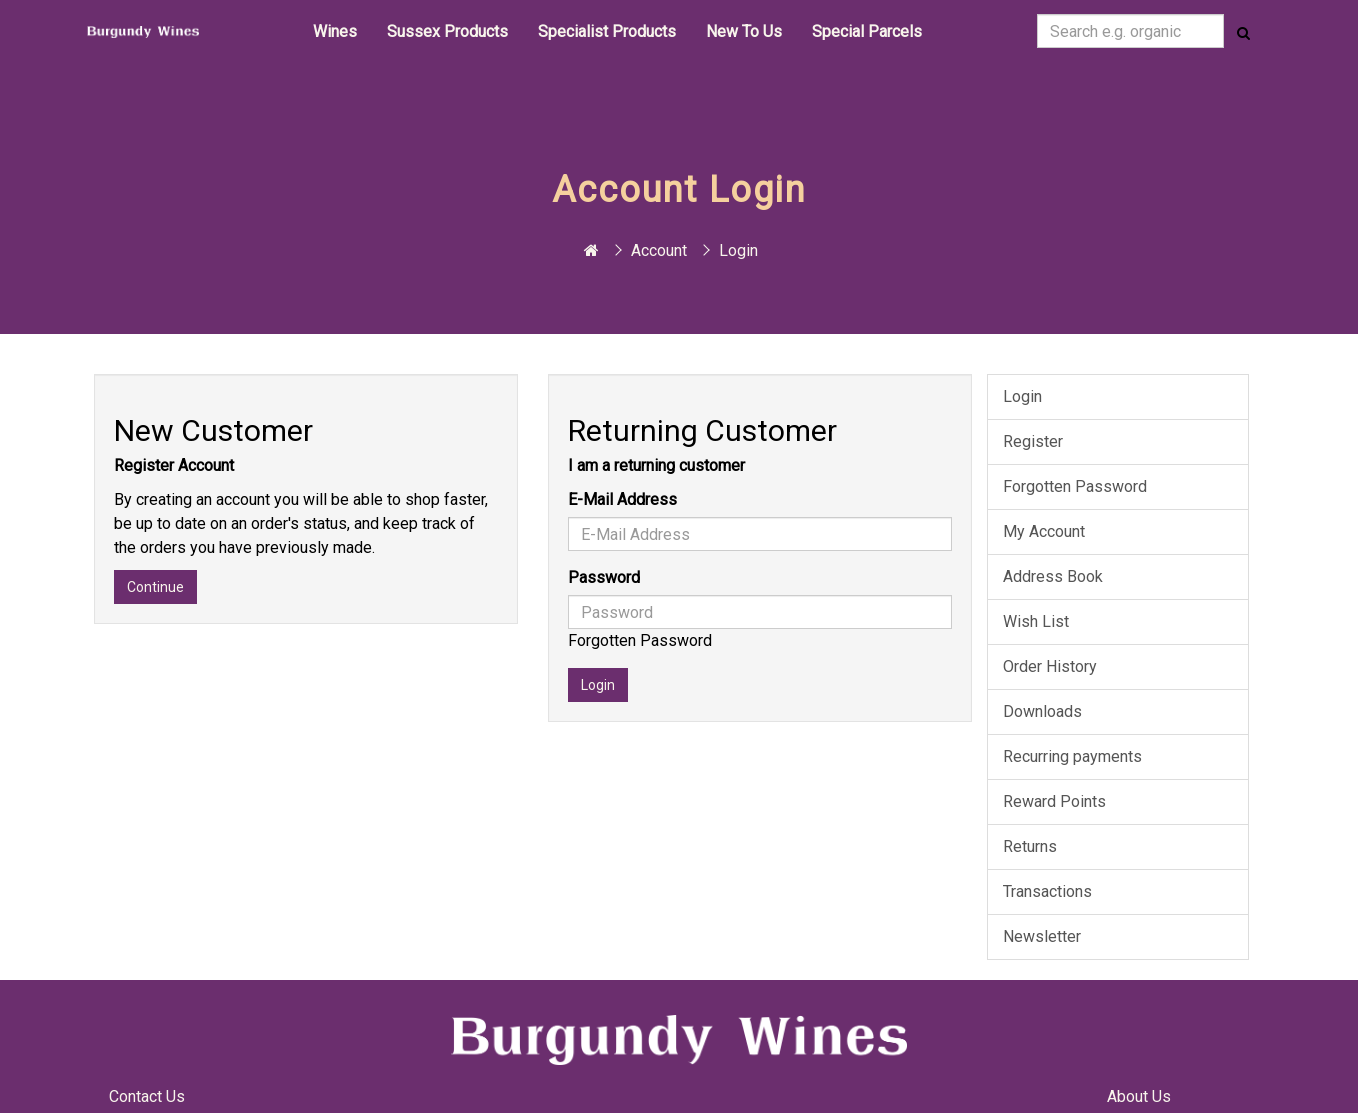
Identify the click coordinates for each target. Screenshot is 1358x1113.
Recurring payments (1072, 756)
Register (1033, 441)
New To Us (744, 31)
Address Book (1053, 576)
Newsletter (1042, 936)
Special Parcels (867, 31)
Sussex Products (447, 31)
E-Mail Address (622, 499)
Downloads (1042, 711)
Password (604, 577)
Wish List (1036, 621)
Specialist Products (607, 31)
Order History (1050, 666)
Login (738, 250)
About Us (1139, 1096)
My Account (1044, 531)
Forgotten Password (640, 640)
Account (659, 250)
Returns (1030, 846)
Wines (335, 31)
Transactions (1047, 891)
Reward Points (1054, 801)
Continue (155, 587)
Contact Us (147, 1096)
